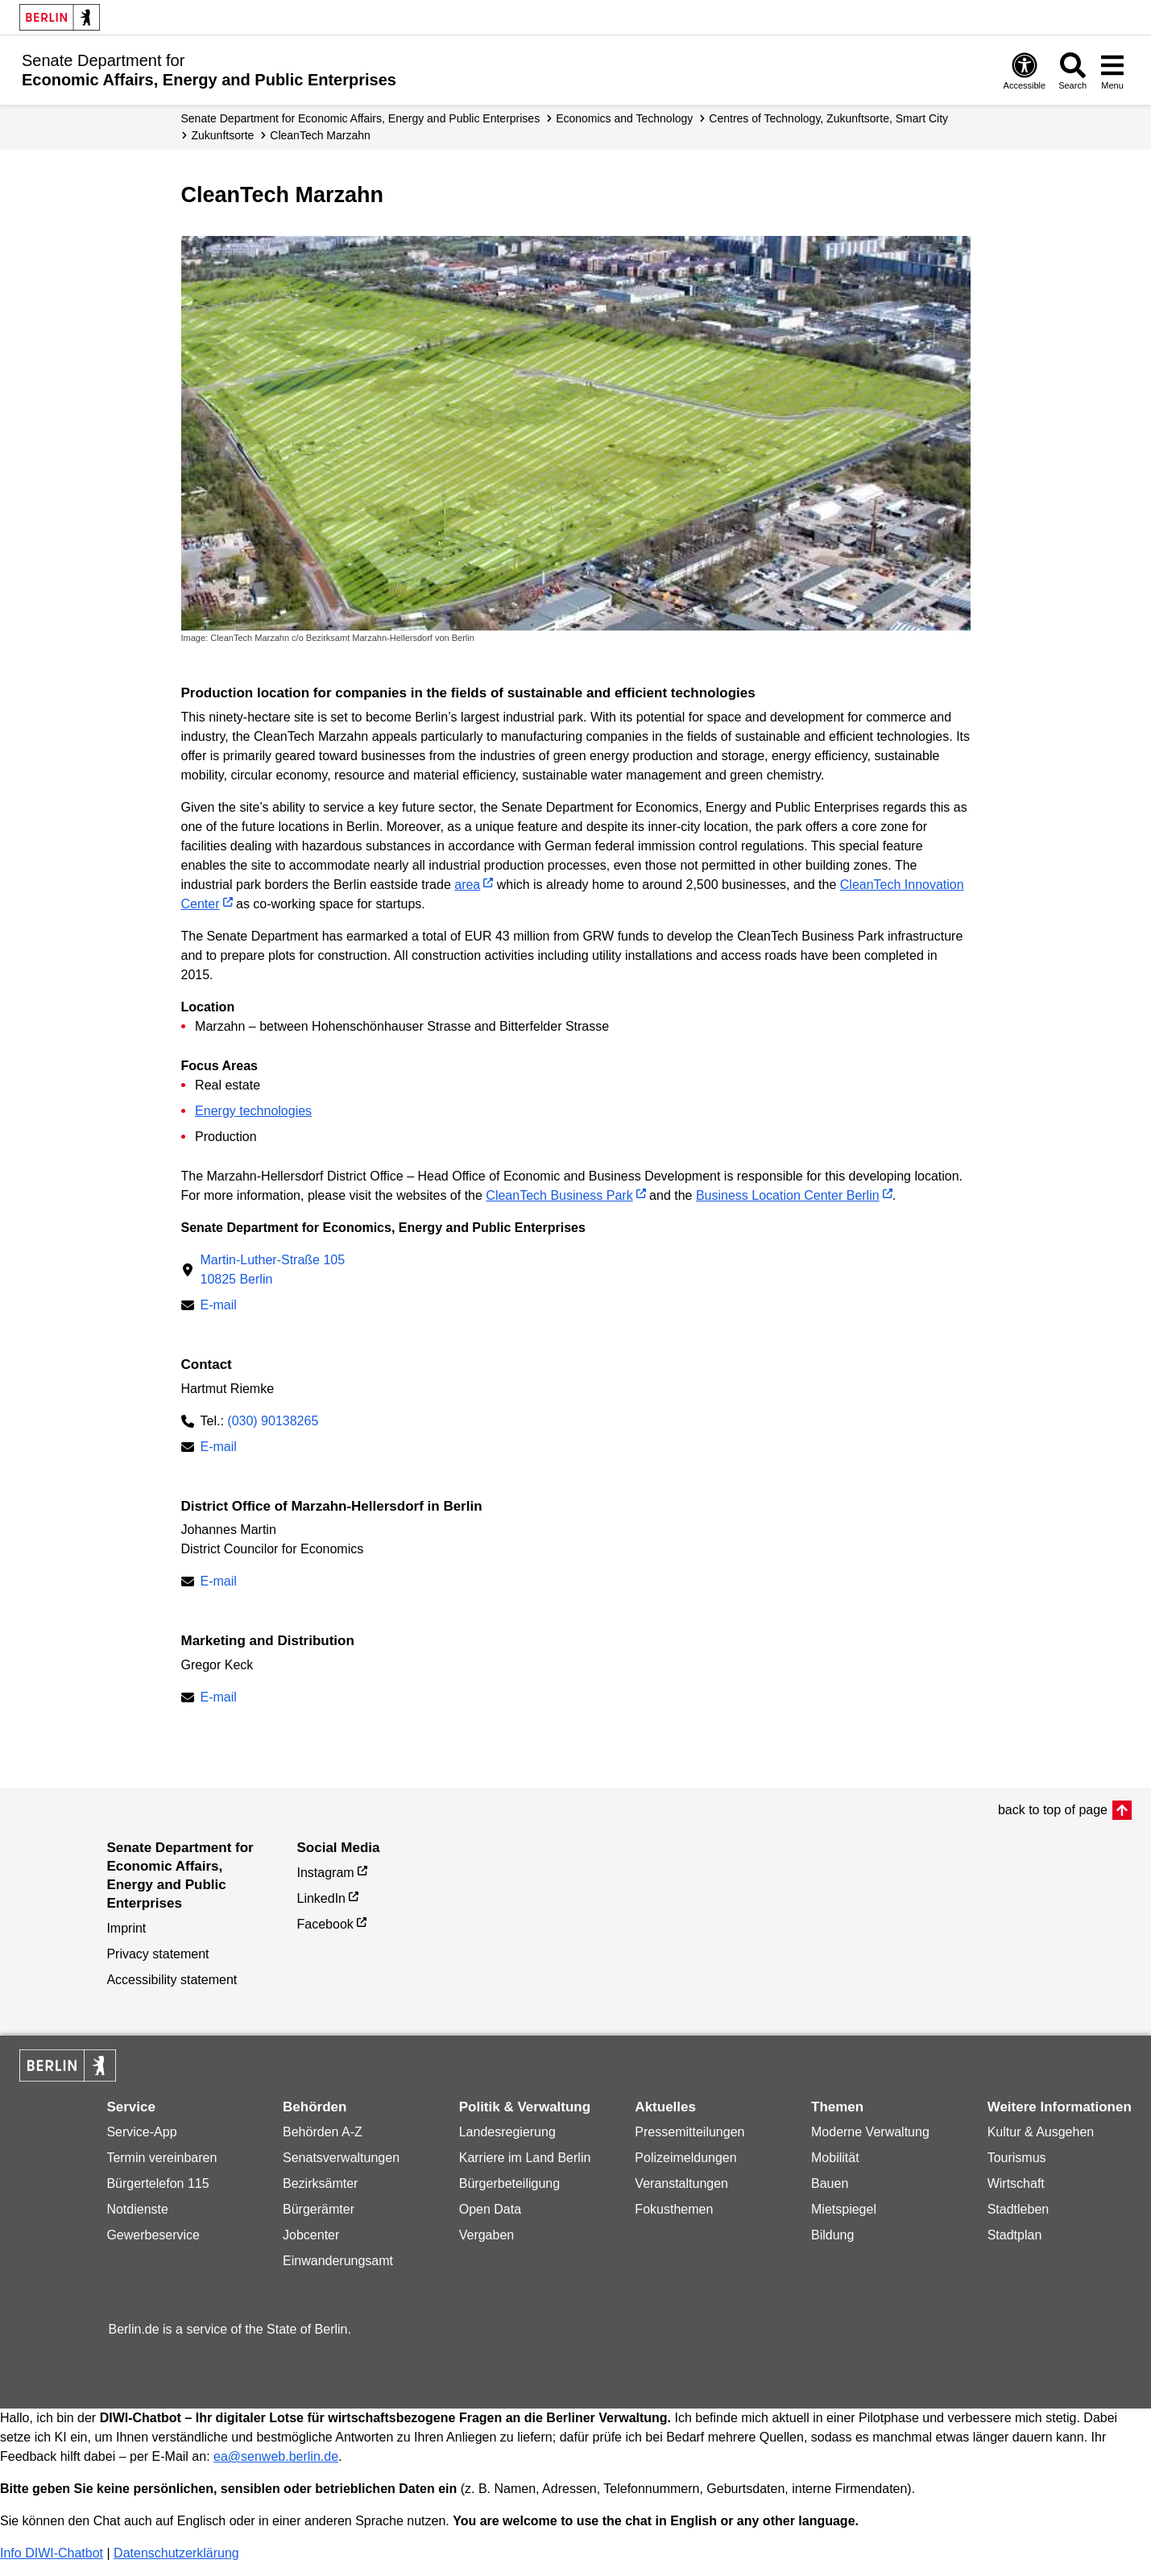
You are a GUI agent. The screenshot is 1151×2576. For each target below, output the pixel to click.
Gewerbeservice (153, 2235)
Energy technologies (253, 1111)
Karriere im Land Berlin (525, 2158)
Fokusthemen (674, 2209)
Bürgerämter (318, 2209)
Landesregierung (507, 2132)
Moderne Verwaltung (870, 2132)
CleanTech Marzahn (320, 135)
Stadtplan (1014, 2235)
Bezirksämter (320, 2183)
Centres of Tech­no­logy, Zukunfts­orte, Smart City (828, 118)
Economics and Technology (624, 118)
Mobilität (835, 2158)
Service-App (141, 2132)
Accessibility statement (171, 1980)
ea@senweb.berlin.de (275, 2456)
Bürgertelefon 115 (157, 2183)
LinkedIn (321, 1898)
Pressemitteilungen (689, 2132)
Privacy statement (157, 1954)
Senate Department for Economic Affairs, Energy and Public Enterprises (360, 118)
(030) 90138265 (272, 1421)
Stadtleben (1018, 2209)
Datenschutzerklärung (176, 2553)
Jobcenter (311, 2235)
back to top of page (1053, 1810)
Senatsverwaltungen (341, 2158)
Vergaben (487, 2235)
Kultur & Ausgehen (1041, 2132)
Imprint (126, 1928)
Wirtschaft (1016, 2183)
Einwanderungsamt (338, 2261)
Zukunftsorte (223, 135)
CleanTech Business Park (559, 1195)
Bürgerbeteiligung (509, 2183)
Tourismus (1016, 2158)
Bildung (832, 2235)
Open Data (490, 2209)
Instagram (325, 1872)
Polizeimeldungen (685, 2158)
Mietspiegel (843, 2209)
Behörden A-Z (322, 2132)
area (467, 884)
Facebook (325, 1924)
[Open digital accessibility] (1025, 70)
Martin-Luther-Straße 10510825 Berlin (273, 1269)
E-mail (219, 1306)
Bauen (829, 2183)
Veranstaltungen (681, 2183)
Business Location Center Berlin (788, 1195)
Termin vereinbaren (161, 2158)
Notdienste (137, 2209)
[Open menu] (1112, 70)
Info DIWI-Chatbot (51, 2553)
